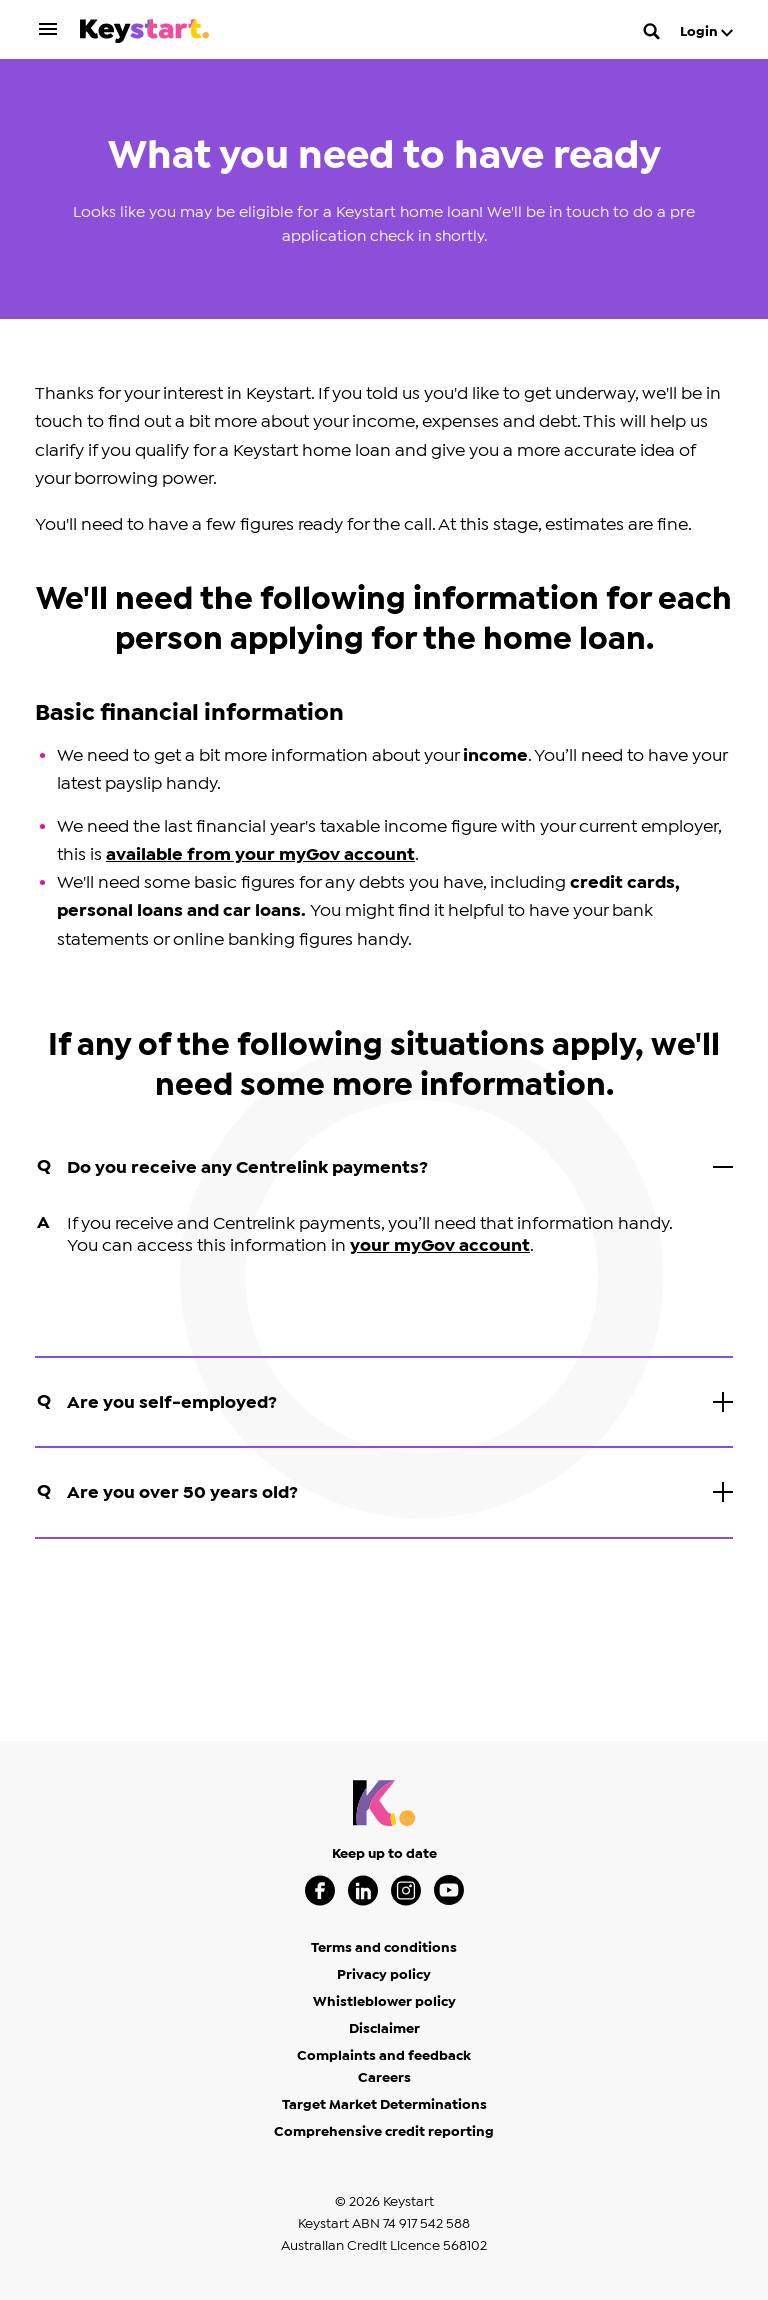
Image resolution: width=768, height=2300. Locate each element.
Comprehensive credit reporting (384, 2132)
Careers (384, 2078)
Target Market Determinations (384, 2105)
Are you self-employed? (385, 1405)
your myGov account (440, 1245)
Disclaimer (384, 2029)
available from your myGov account (260, 854)
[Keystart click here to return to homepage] (144, 34)
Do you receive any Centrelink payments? (385, 1170)
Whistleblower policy (384, 2002)
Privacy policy (384, 1975)
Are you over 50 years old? (385, 1495)
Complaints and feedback (384, 2056)
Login (706, 32)
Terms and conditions (384, 1948)
